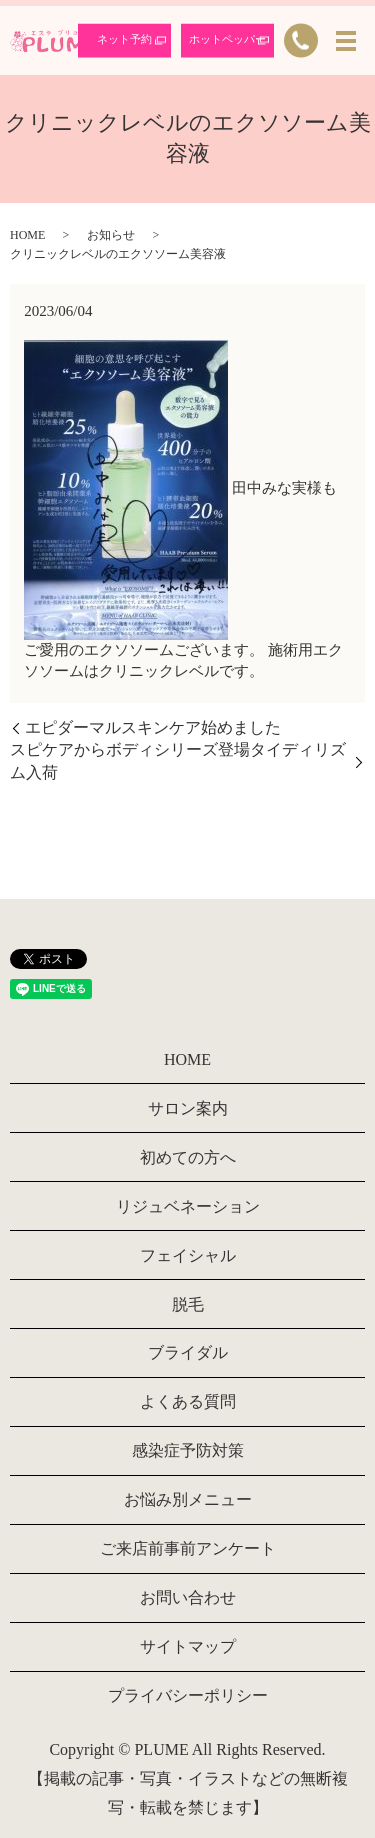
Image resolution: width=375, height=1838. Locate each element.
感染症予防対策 (188, 1450)
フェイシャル (188, 1255)
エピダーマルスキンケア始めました (153, 727)
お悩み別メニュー (188, 1499)
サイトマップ (188, 1646)
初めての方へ (188, 1157)
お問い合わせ (188, 1597)
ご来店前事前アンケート (188, 1548)
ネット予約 (124, 39)
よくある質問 (188, 1401)
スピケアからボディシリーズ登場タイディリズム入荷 (178, 760)
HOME (27, 235)
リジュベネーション (188, 1206)
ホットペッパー (227, 39)
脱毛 (188, 1304)
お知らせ (111, 235)
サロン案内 (188, 1108)
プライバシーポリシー (188, 1695)
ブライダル (188, 1352)
